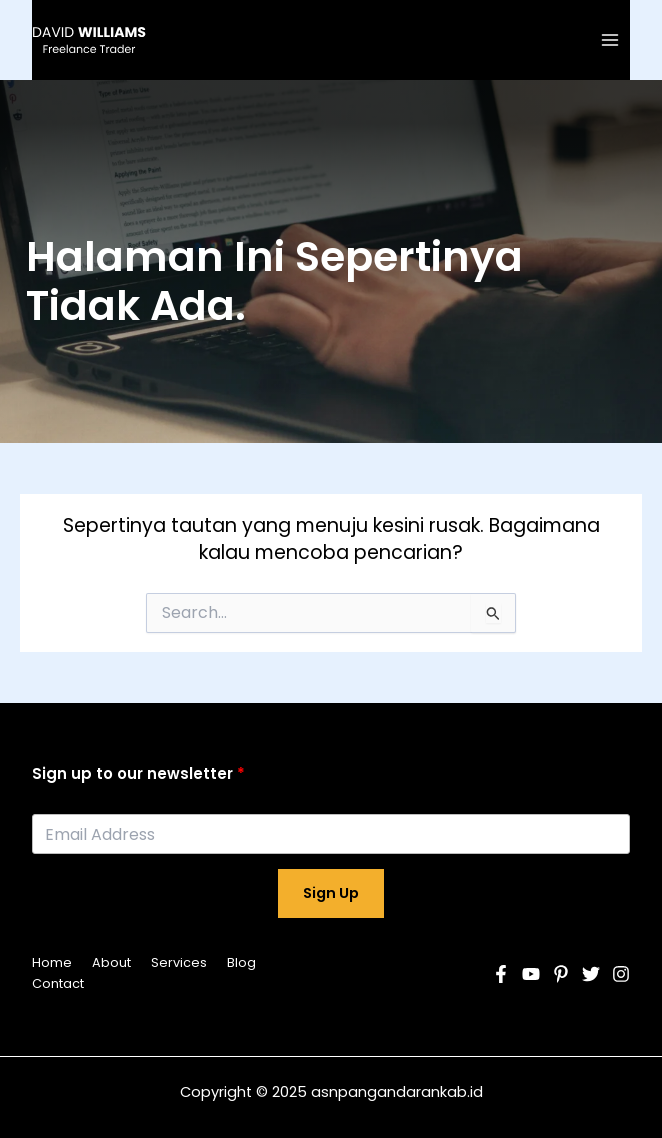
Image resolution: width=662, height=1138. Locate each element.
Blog (241, 962)
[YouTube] (531, 974)
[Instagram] (621, 974)
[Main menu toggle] (610, 39)
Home (52, 962)
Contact (58, 983)
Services (179, 962)
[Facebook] (501, 974)
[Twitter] (591, 974)
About (111, 962)
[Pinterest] (561, 974)
